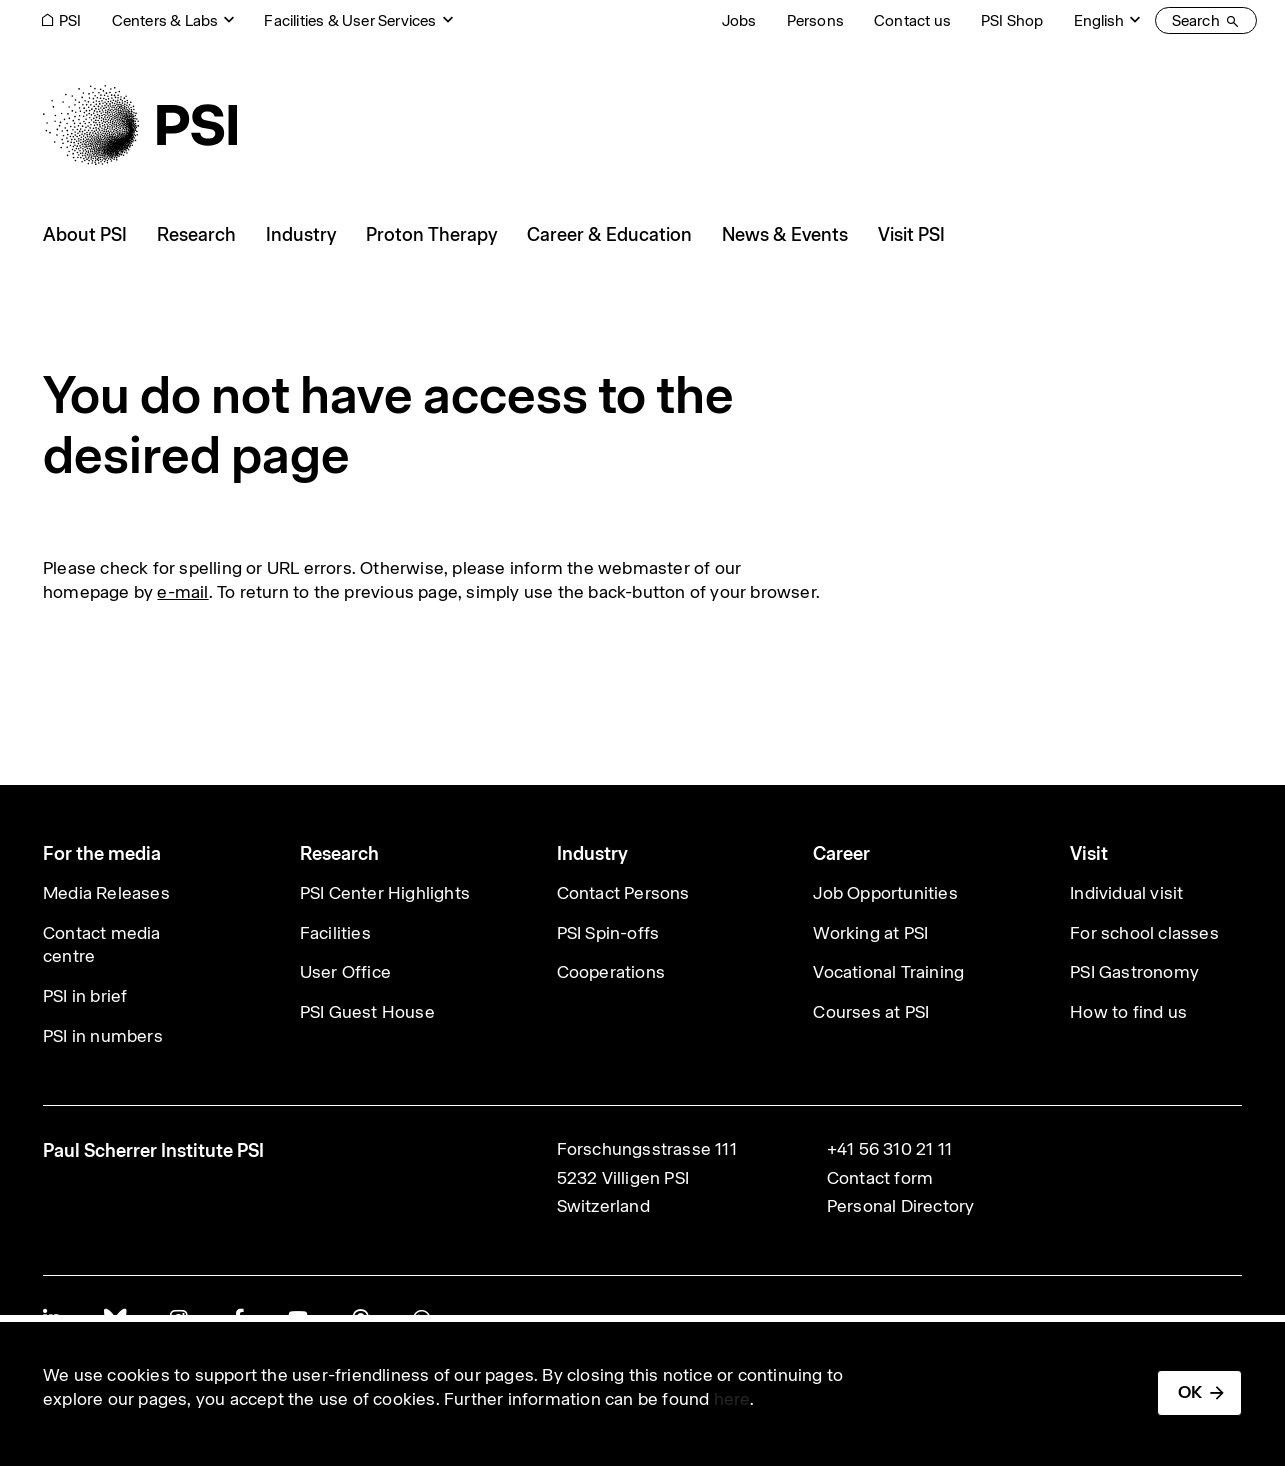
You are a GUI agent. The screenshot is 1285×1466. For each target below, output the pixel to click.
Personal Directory (901, 1206)
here (732, 1399)
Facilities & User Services (350, 20)
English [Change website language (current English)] (1099, 20)
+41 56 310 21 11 (889, 1149)
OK (1190, 1392)
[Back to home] (140, 125)
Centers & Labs (165, 20)
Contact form (880, 1178)
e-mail (182, 592)
